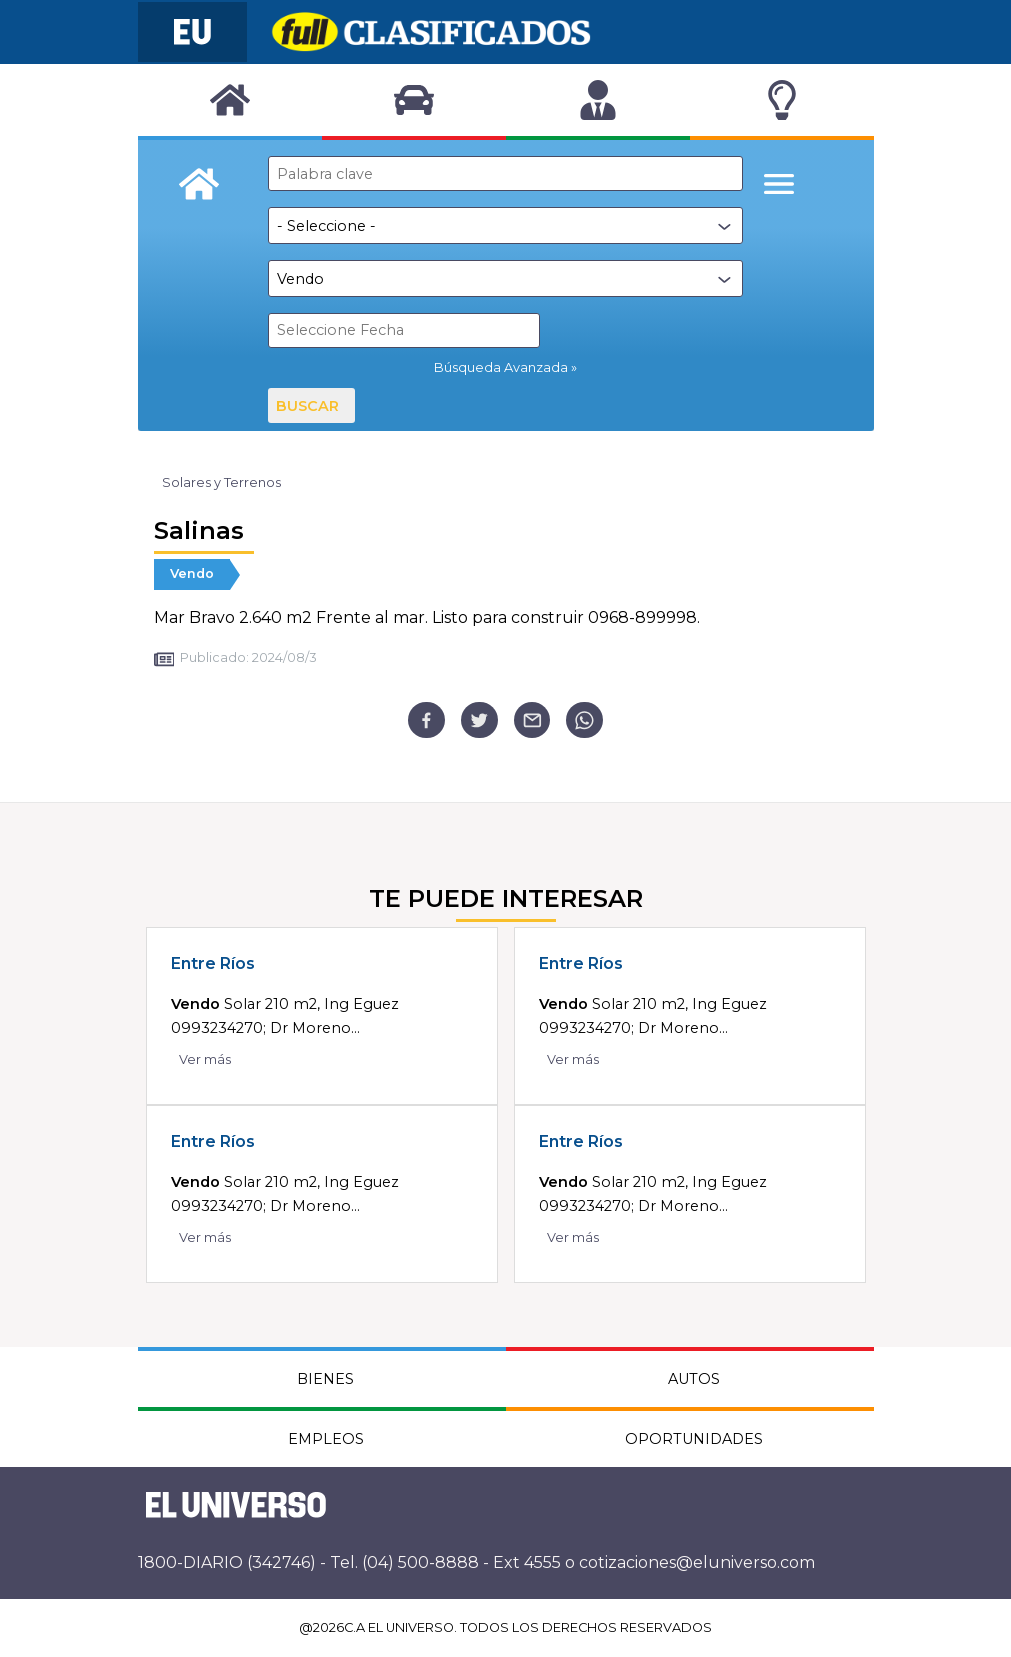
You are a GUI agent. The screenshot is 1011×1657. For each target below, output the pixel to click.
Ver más (205, 1059)
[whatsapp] (584, 720)
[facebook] (426, 720)
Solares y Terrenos (221, 482)
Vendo (192, 573)
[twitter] (479, 720)
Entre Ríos (213, 963)
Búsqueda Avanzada (501, 367)
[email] (532, 720)
